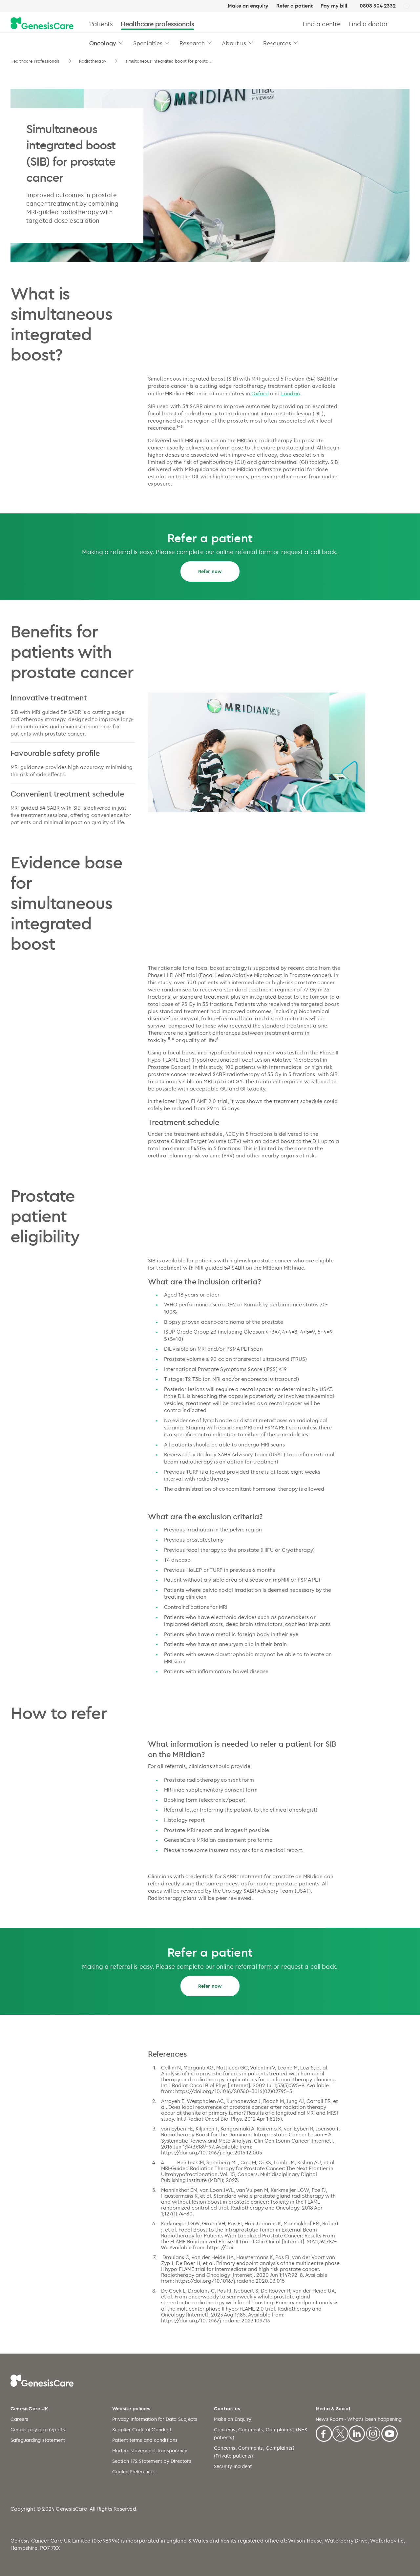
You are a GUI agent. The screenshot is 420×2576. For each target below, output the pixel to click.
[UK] (407, 6)
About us (234, 43)
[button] (120, 42)
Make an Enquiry (232, 2419)
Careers (19, 2419)
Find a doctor (368, 24)
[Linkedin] (356, 2432)
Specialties (147, 43)
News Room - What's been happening (359, 2419)
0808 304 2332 (378, 6)
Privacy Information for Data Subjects (154, 2419)
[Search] (407, 24)
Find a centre (322, 24)
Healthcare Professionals (35, 61)
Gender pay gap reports (37, 2429)
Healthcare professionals (157, 24)
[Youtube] (389, 2432)
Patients (101, 24)
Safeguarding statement (37, 2440)
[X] (340, 2432)
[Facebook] (324, 2432)
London (290, 393)
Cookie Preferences (134, 2471)
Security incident (233, 2466)
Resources (277, 43)
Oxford (259, 393)
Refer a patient (294, 6)
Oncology (102, 43)
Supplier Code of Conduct (141, 2429)
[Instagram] (373, 2432)
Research (192, 43)
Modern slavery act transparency (149, 2450)
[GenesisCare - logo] (42, 23)
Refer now (210, 571)
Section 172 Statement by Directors (151, 2461)
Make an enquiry (248, 6)
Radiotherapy (93, 61)
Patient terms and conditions (145, 2440)
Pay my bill (334, 6)
